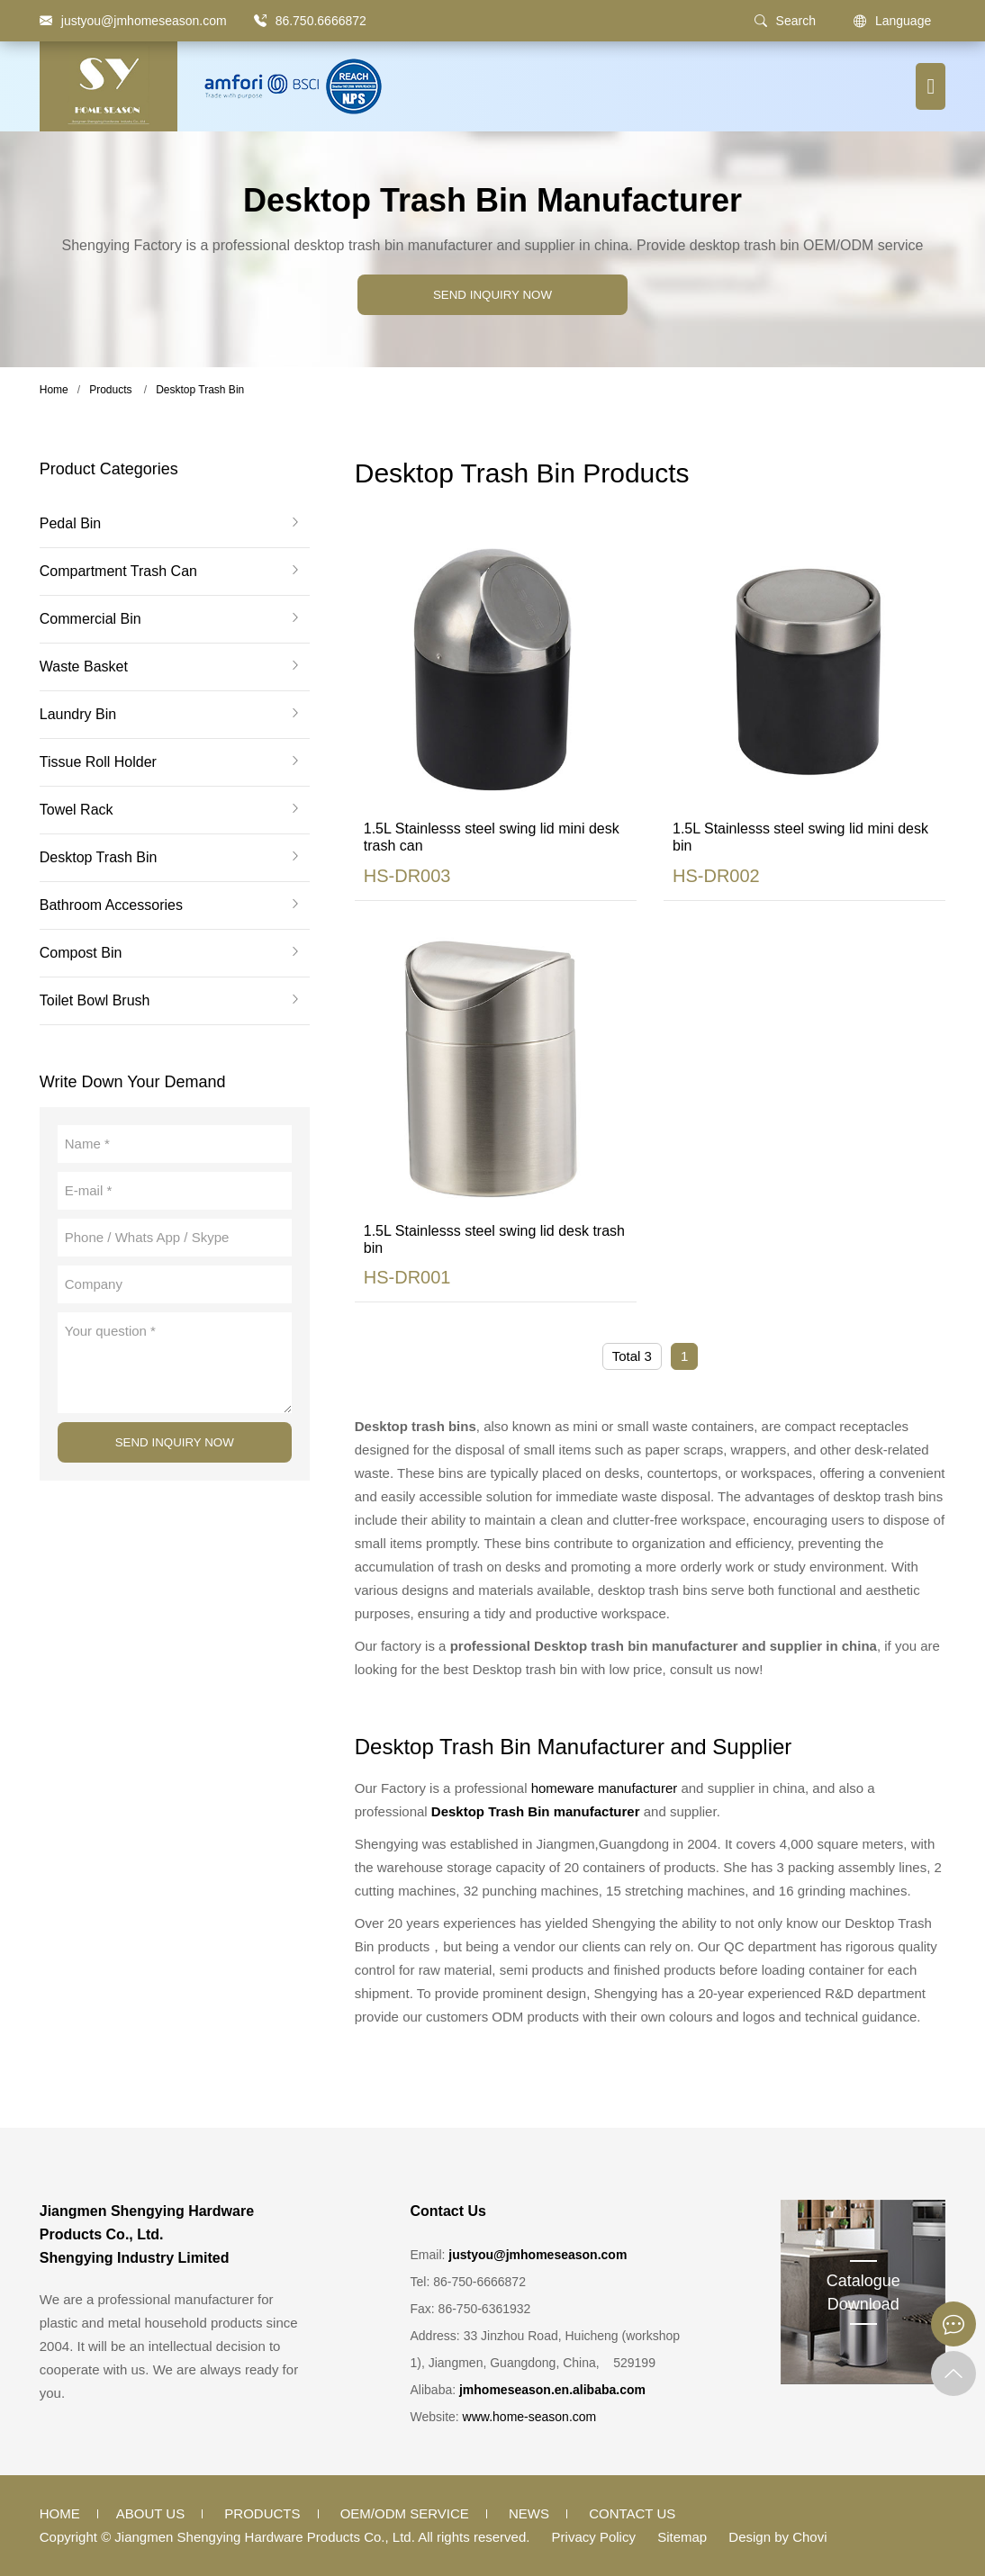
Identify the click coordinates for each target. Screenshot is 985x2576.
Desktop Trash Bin (200, 389)
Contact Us (632, 2513)
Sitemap (682, 2536)
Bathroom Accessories (111, 905)
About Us (150, 2513)
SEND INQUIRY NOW (492, 295)
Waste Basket (84, 667)
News (529, 2513)
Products (110, 389)
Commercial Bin (90, 619)
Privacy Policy (594, 2536)
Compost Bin (81, 953)
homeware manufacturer (604, 1788)
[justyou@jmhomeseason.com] (133, 20)
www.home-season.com (530, 2416)
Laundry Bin (78, 714)
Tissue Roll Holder (98, 762)
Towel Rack (76, 810)
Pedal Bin (71, 524)
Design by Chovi (777, 2536)
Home (54, 389)
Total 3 (632, 1356)
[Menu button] (930, 86)
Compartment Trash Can (118, 571)
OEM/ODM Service (404, 2513)
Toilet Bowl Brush (95, 1001)
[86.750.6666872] (260, 20)
